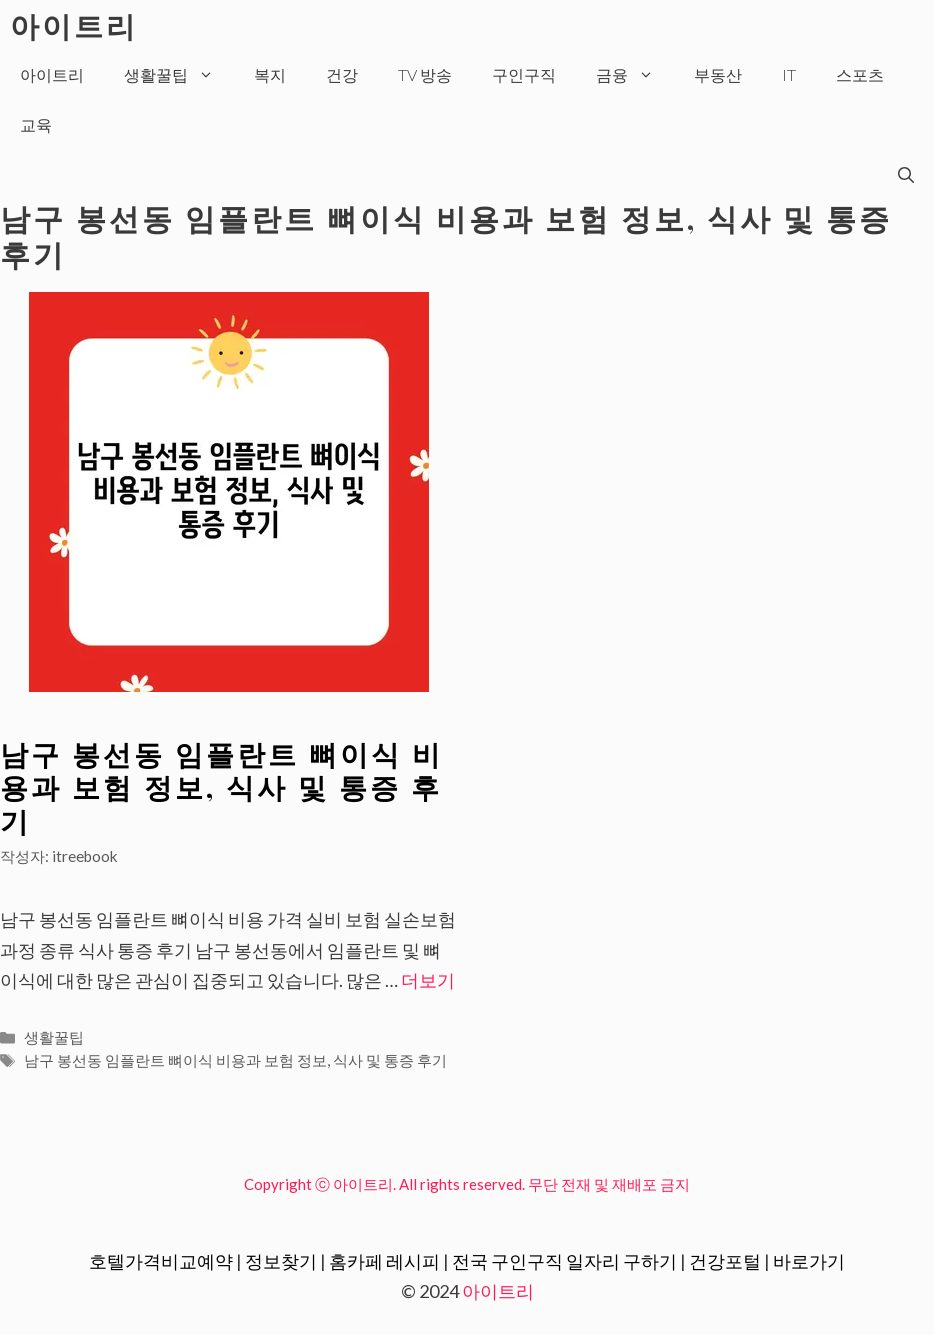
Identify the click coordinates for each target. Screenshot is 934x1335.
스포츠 (860, 74)
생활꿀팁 (179, 75)
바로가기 (809, 1261)
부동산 (718, 74)
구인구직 (524, 74)
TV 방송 (425, 74)
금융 (635, 75)
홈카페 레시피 (384, 1261)
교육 (36, 124)
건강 (342, 74)
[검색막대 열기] (906, 175)
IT (789, 74)
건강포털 (725, 1261)
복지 (270, 74)
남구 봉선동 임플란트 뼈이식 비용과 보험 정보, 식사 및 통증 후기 (221, 787)
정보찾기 (281, 1261)
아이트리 (74, 25)
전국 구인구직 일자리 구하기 (564, 1261)
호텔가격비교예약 (161, 1261)
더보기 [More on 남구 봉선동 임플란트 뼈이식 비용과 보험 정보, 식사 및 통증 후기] (428, 980)
